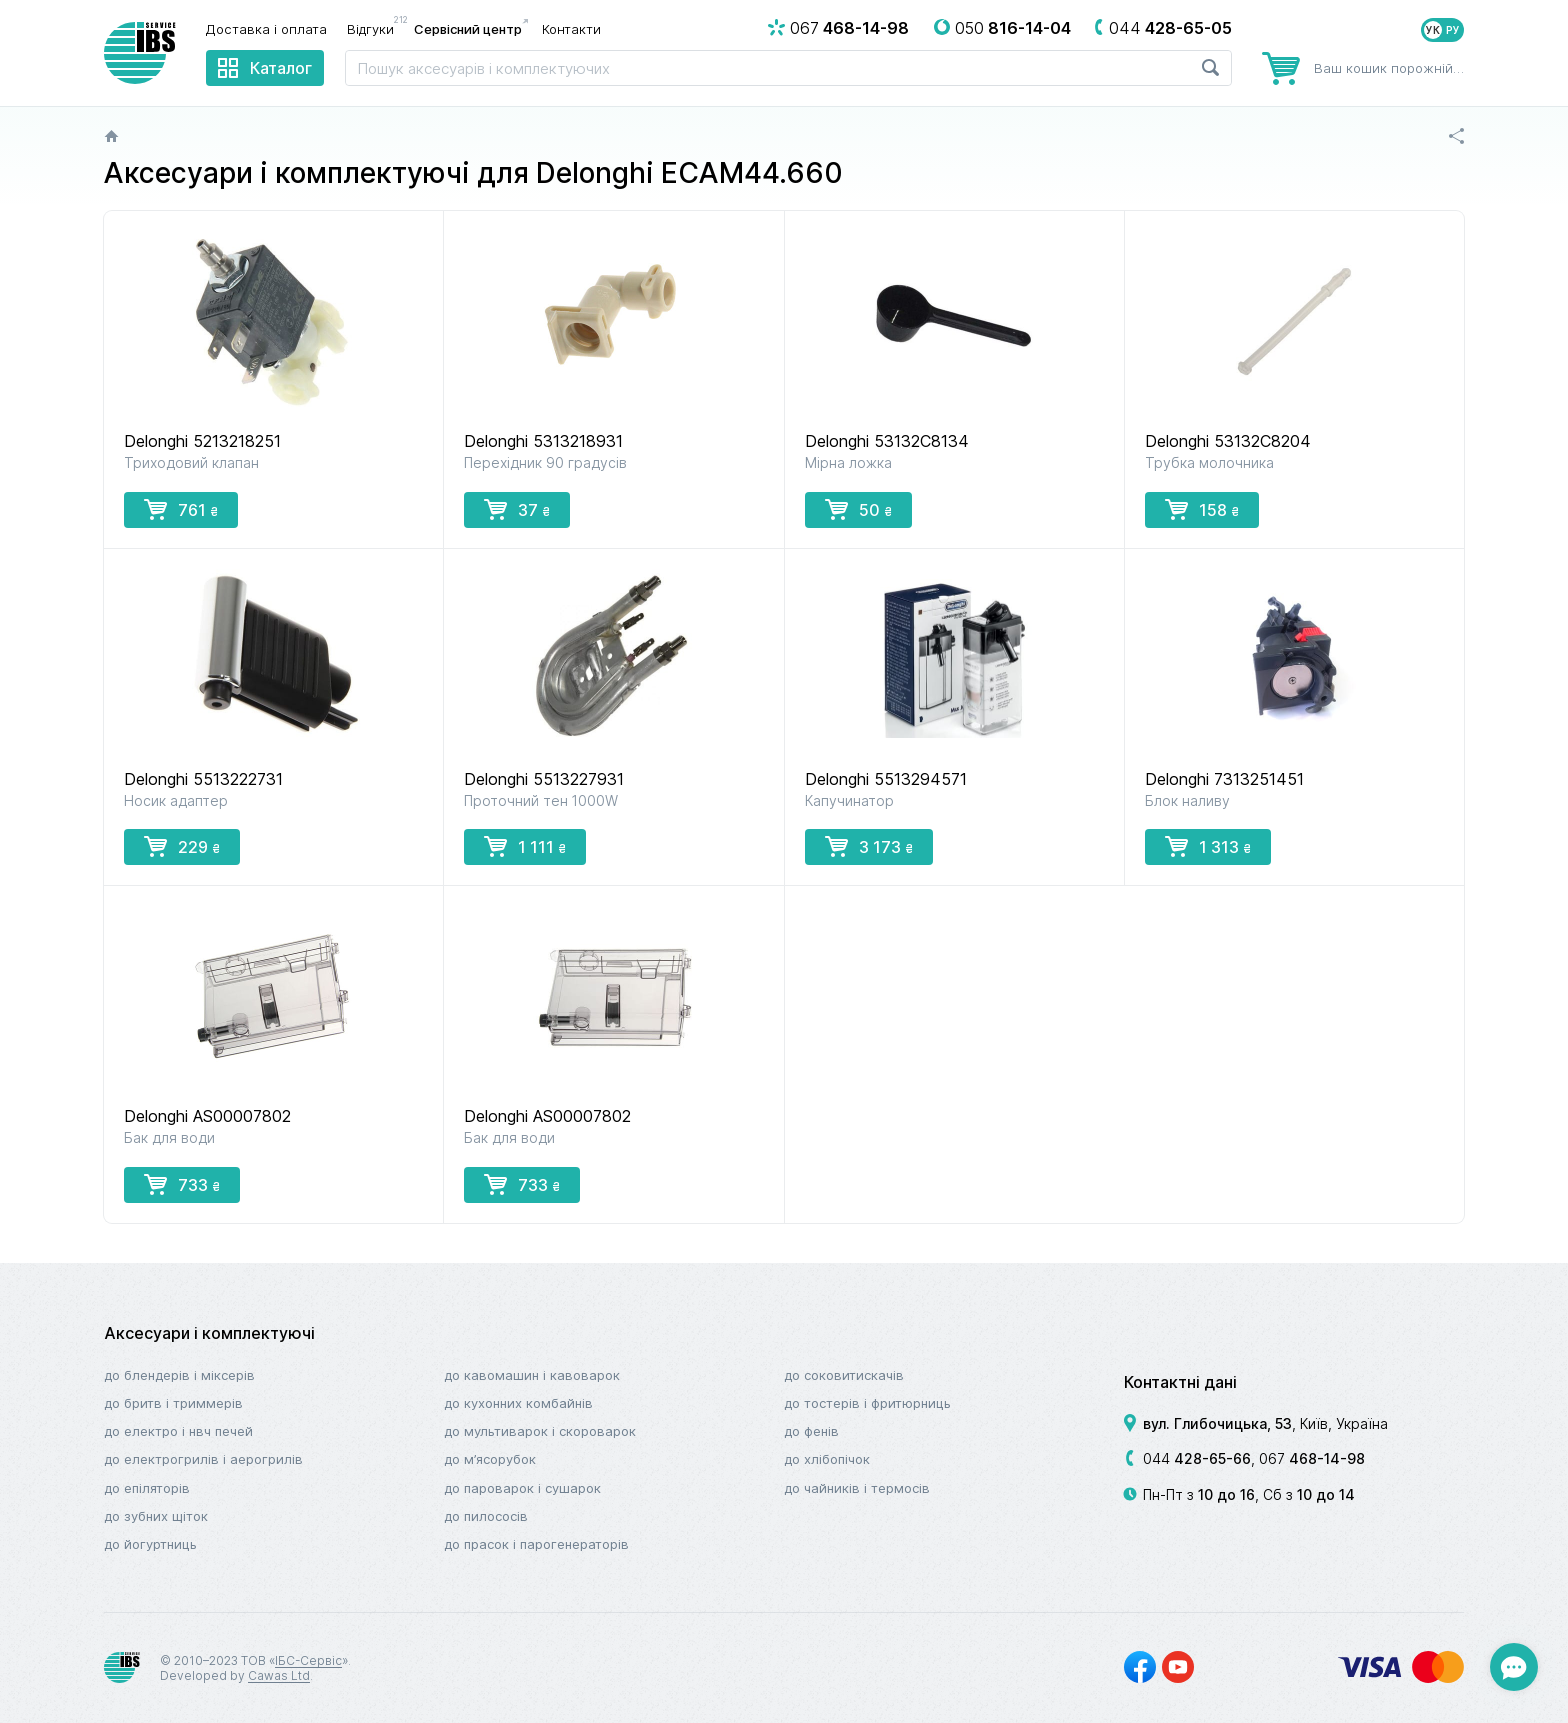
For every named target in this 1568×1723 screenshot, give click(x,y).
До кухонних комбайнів (518, 1403)
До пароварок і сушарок (522, 1488)
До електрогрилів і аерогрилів (203, 1459)
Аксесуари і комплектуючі (209, 1333)
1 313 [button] (1208, 846)
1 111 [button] (525, 846)
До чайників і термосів (857, 1488)
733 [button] (182, 1184)
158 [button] (1202, 509)
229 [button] (182, 846)
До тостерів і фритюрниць (867, 1403)
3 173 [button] (869, 846)
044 (1197, 1458)
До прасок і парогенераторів (536, 1544)
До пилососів (486, 1516)
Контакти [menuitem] (571, 29)
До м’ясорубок (490, 1459)
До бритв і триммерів (173, 1403)
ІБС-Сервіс (308, 1660)
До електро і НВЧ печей (178, 1431)
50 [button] (858, 509)
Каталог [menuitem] (281, 68)
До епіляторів (147, 1488)
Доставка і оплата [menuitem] (266, 29)
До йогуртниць (150, 1544)
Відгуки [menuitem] (375, 28)
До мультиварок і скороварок (540, 1431)
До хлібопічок (827, 1459)
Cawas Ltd (279, 1675)
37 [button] (517, 509)
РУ (1453, 30)
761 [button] (181, 509)
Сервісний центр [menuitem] (468, 29)
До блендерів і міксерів (179, 1375)
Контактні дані (1180, 1382)
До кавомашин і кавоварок (532, 1375)
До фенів (811, 1431)
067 (1312, 1458)
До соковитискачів (844, 1375)
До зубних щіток (156, 1516)
